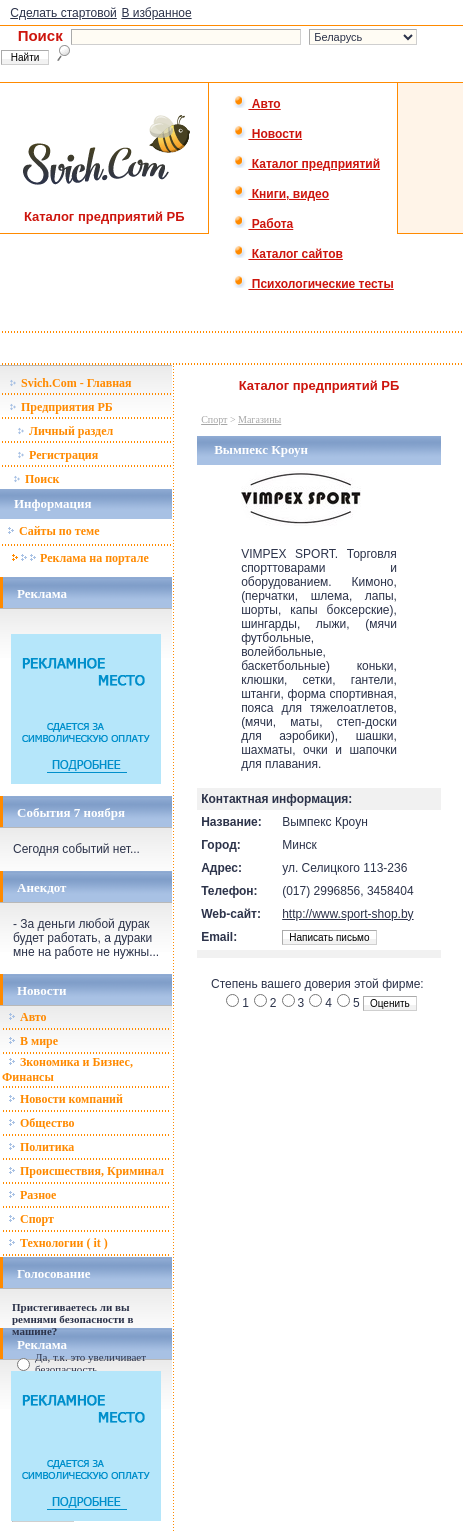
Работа (263, 224)
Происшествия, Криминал (86, 1171)
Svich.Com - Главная (70, 383)
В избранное (156, 13)
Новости (267, 134)
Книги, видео (281, 194)
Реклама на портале (79, 558)
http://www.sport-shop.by (347, 914)
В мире (33, 1041)
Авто (256, 104)
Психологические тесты (313, 284)
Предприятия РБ (61, 407)
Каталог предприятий (306, 164)
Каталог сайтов (287, 254)
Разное (32, 1195)
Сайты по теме (53, 531)
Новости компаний (65, 1099)
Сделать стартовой (63, 13)
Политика (41, 1147)
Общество (41, 1123)
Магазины (259, 419)
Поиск (36, 479)
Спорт (31, 1219)
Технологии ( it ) (58, 1243)
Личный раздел (65, 431)
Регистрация (57, 455)
